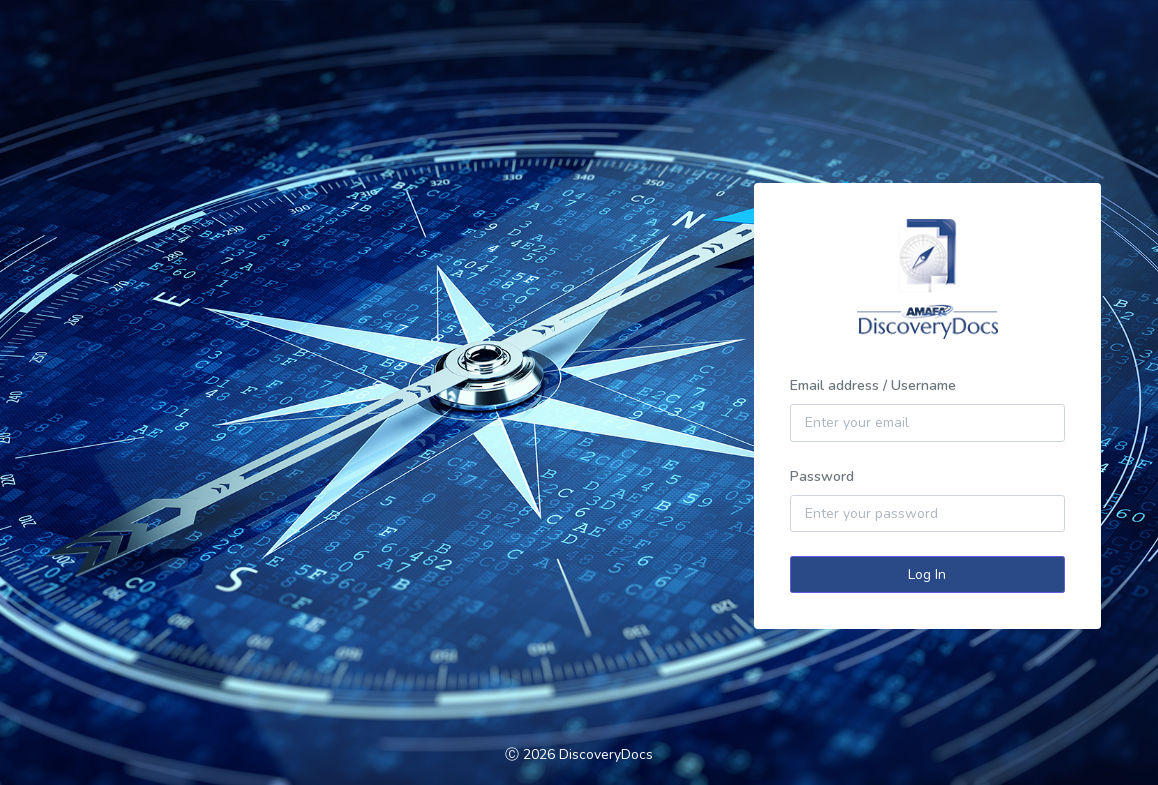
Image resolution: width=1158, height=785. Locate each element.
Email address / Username (873, 385)
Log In (927, 574)
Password (822, 476)
